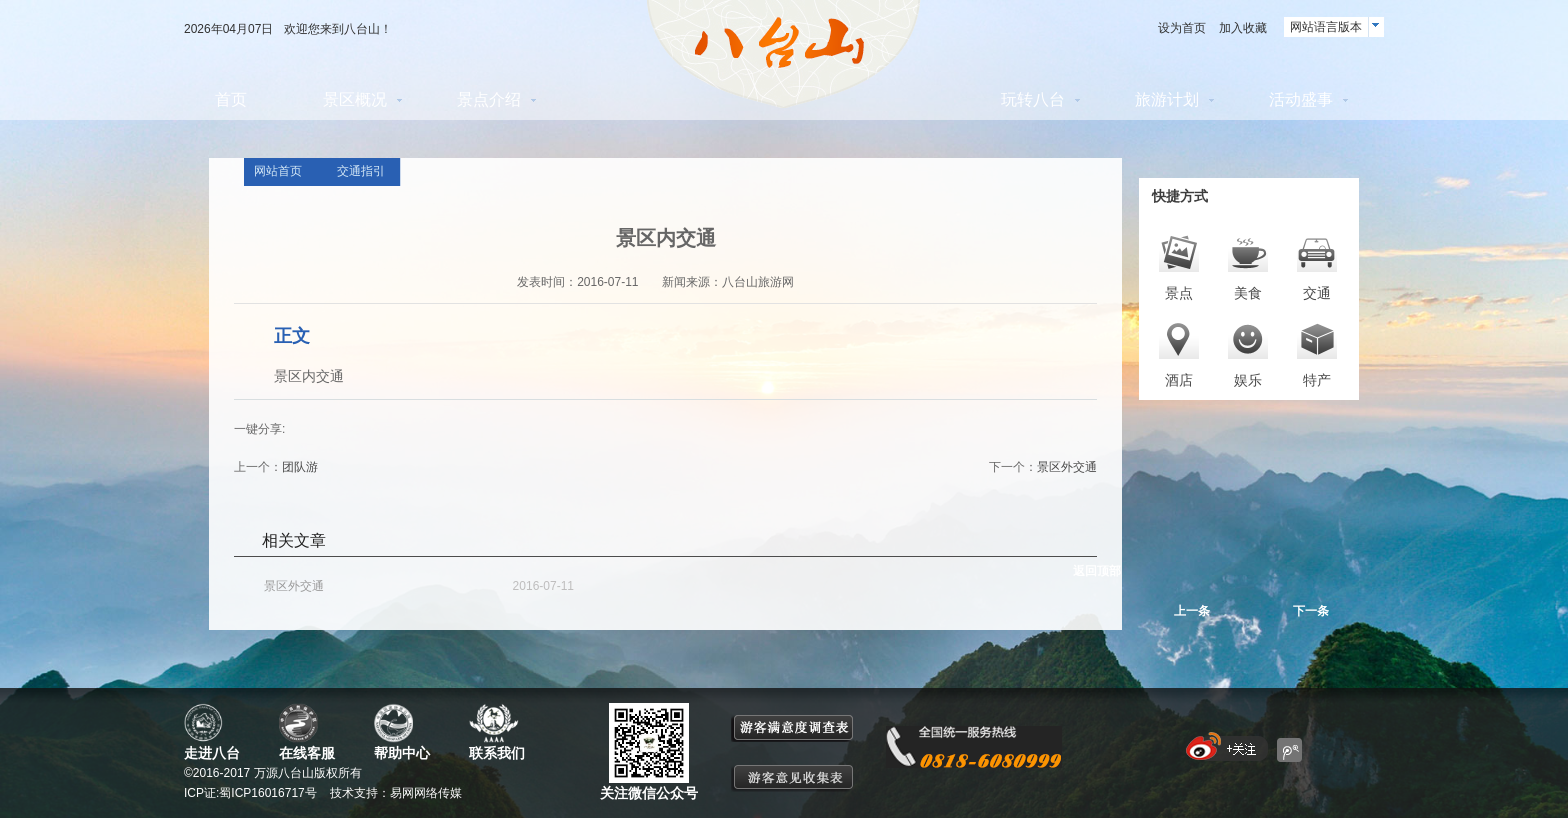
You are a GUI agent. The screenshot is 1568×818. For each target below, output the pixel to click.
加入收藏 (1243, 28)
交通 (1317, 293)
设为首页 (1182, 28)
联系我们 (497, 753)
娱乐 (1248, 380)
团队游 (300, 467)
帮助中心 (402, 753)
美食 (1248, 293)
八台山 (784, 54)
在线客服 (307, 753)
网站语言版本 (1326, 27)
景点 (1179, 293)
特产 (1317, 380)
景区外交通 (1067, 467)
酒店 (1179, 380)
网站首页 (278, 171)
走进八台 (212, 753)
